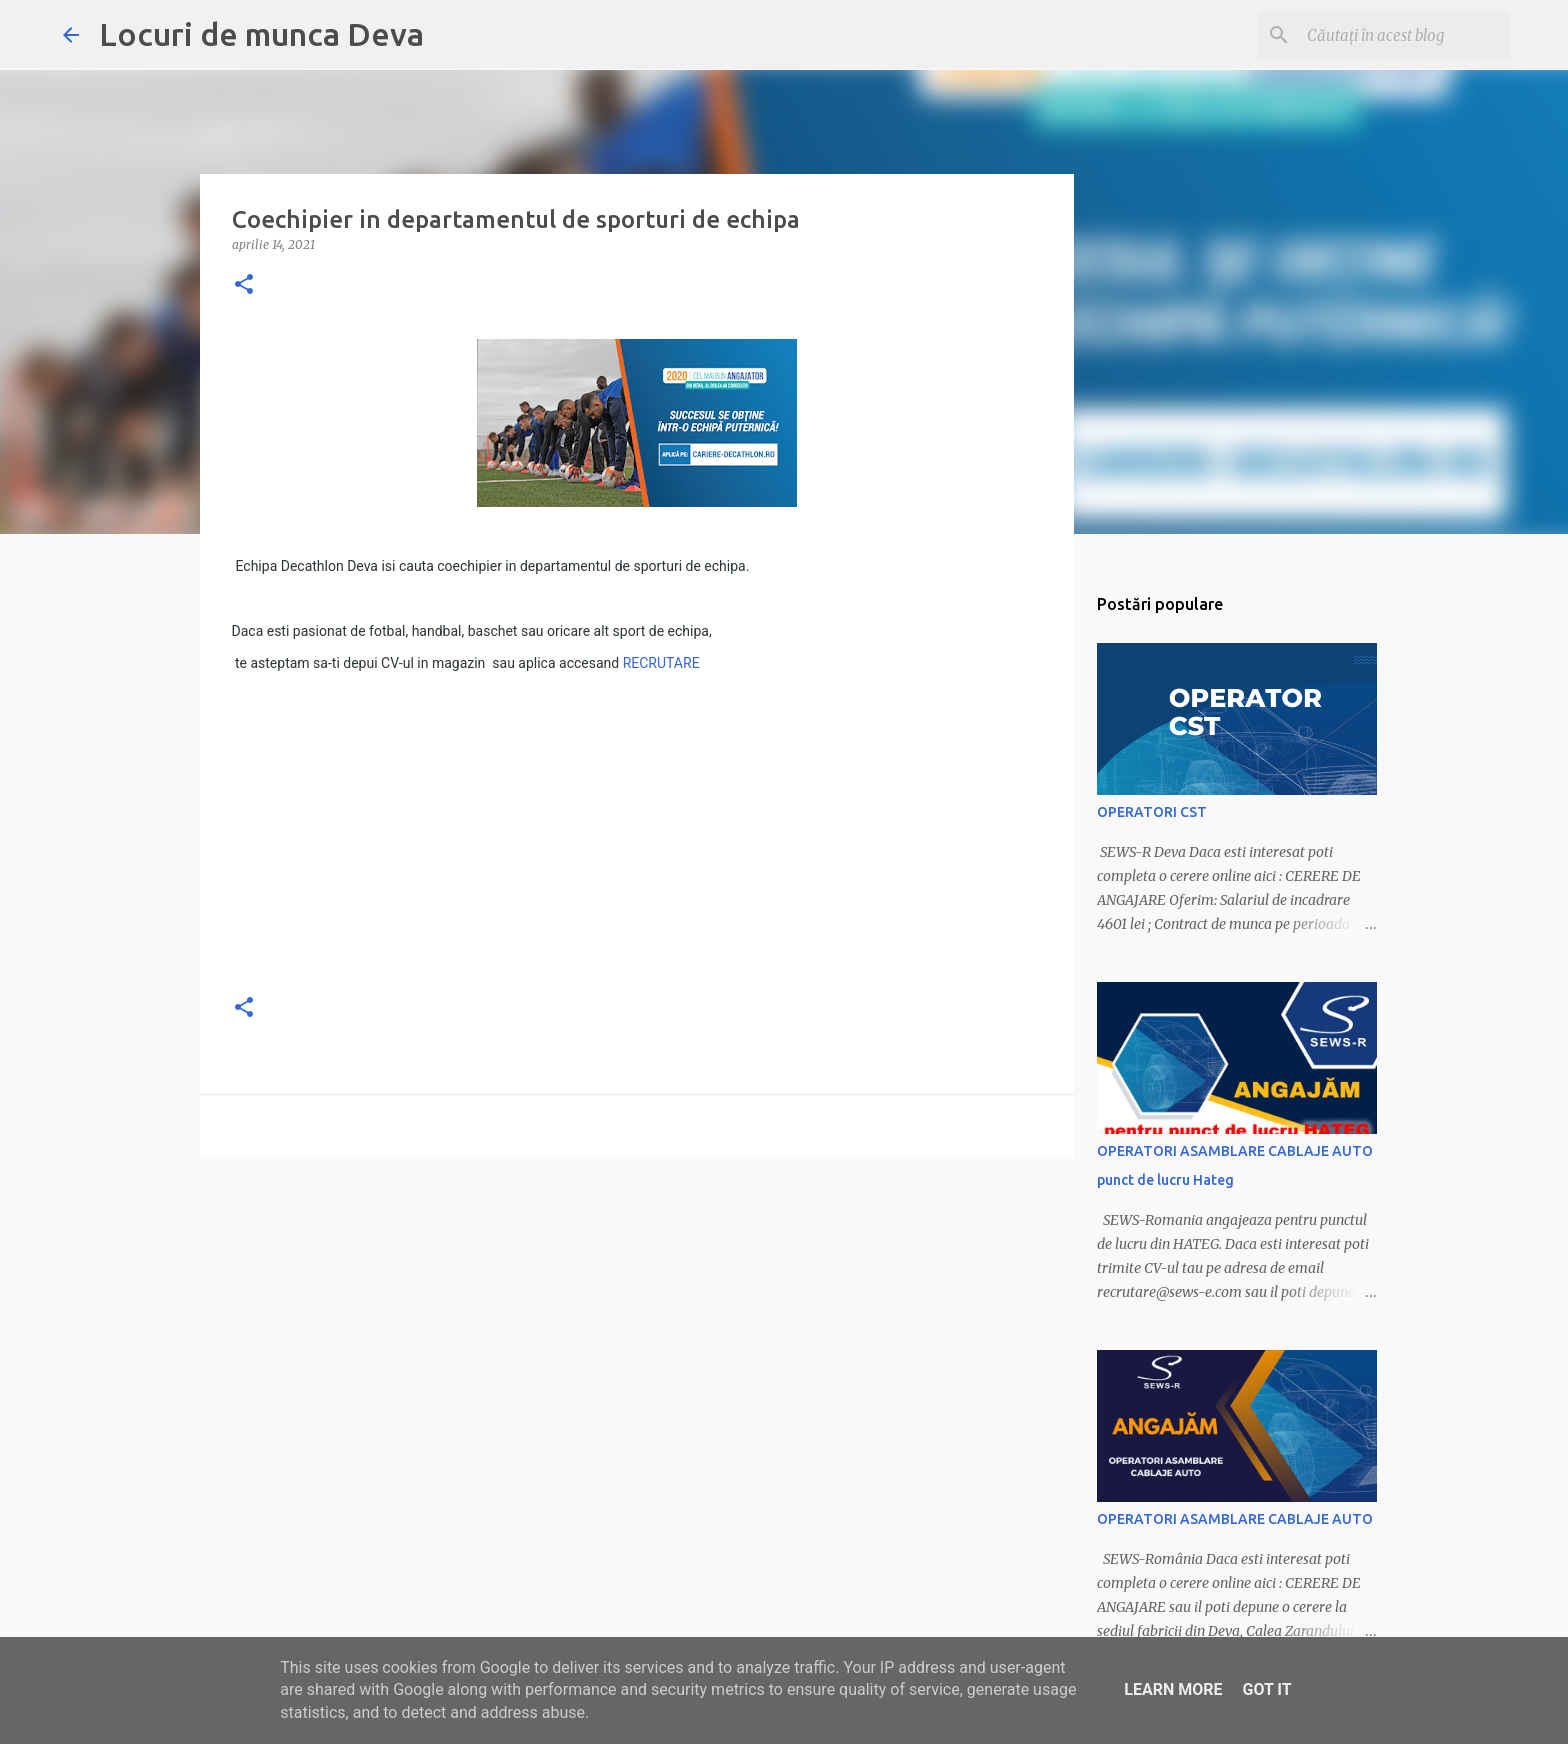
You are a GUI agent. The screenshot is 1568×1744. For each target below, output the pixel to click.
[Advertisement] (637, 835)
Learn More (1173, 1689)
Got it (1266, 1689)
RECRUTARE (661, 663)
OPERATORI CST (1152, 812)
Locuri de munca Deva (261, 34)
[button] (244, 285)
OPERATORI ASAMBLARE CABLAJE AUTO (1235, 1519)
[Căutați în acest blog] (1404, 35)
